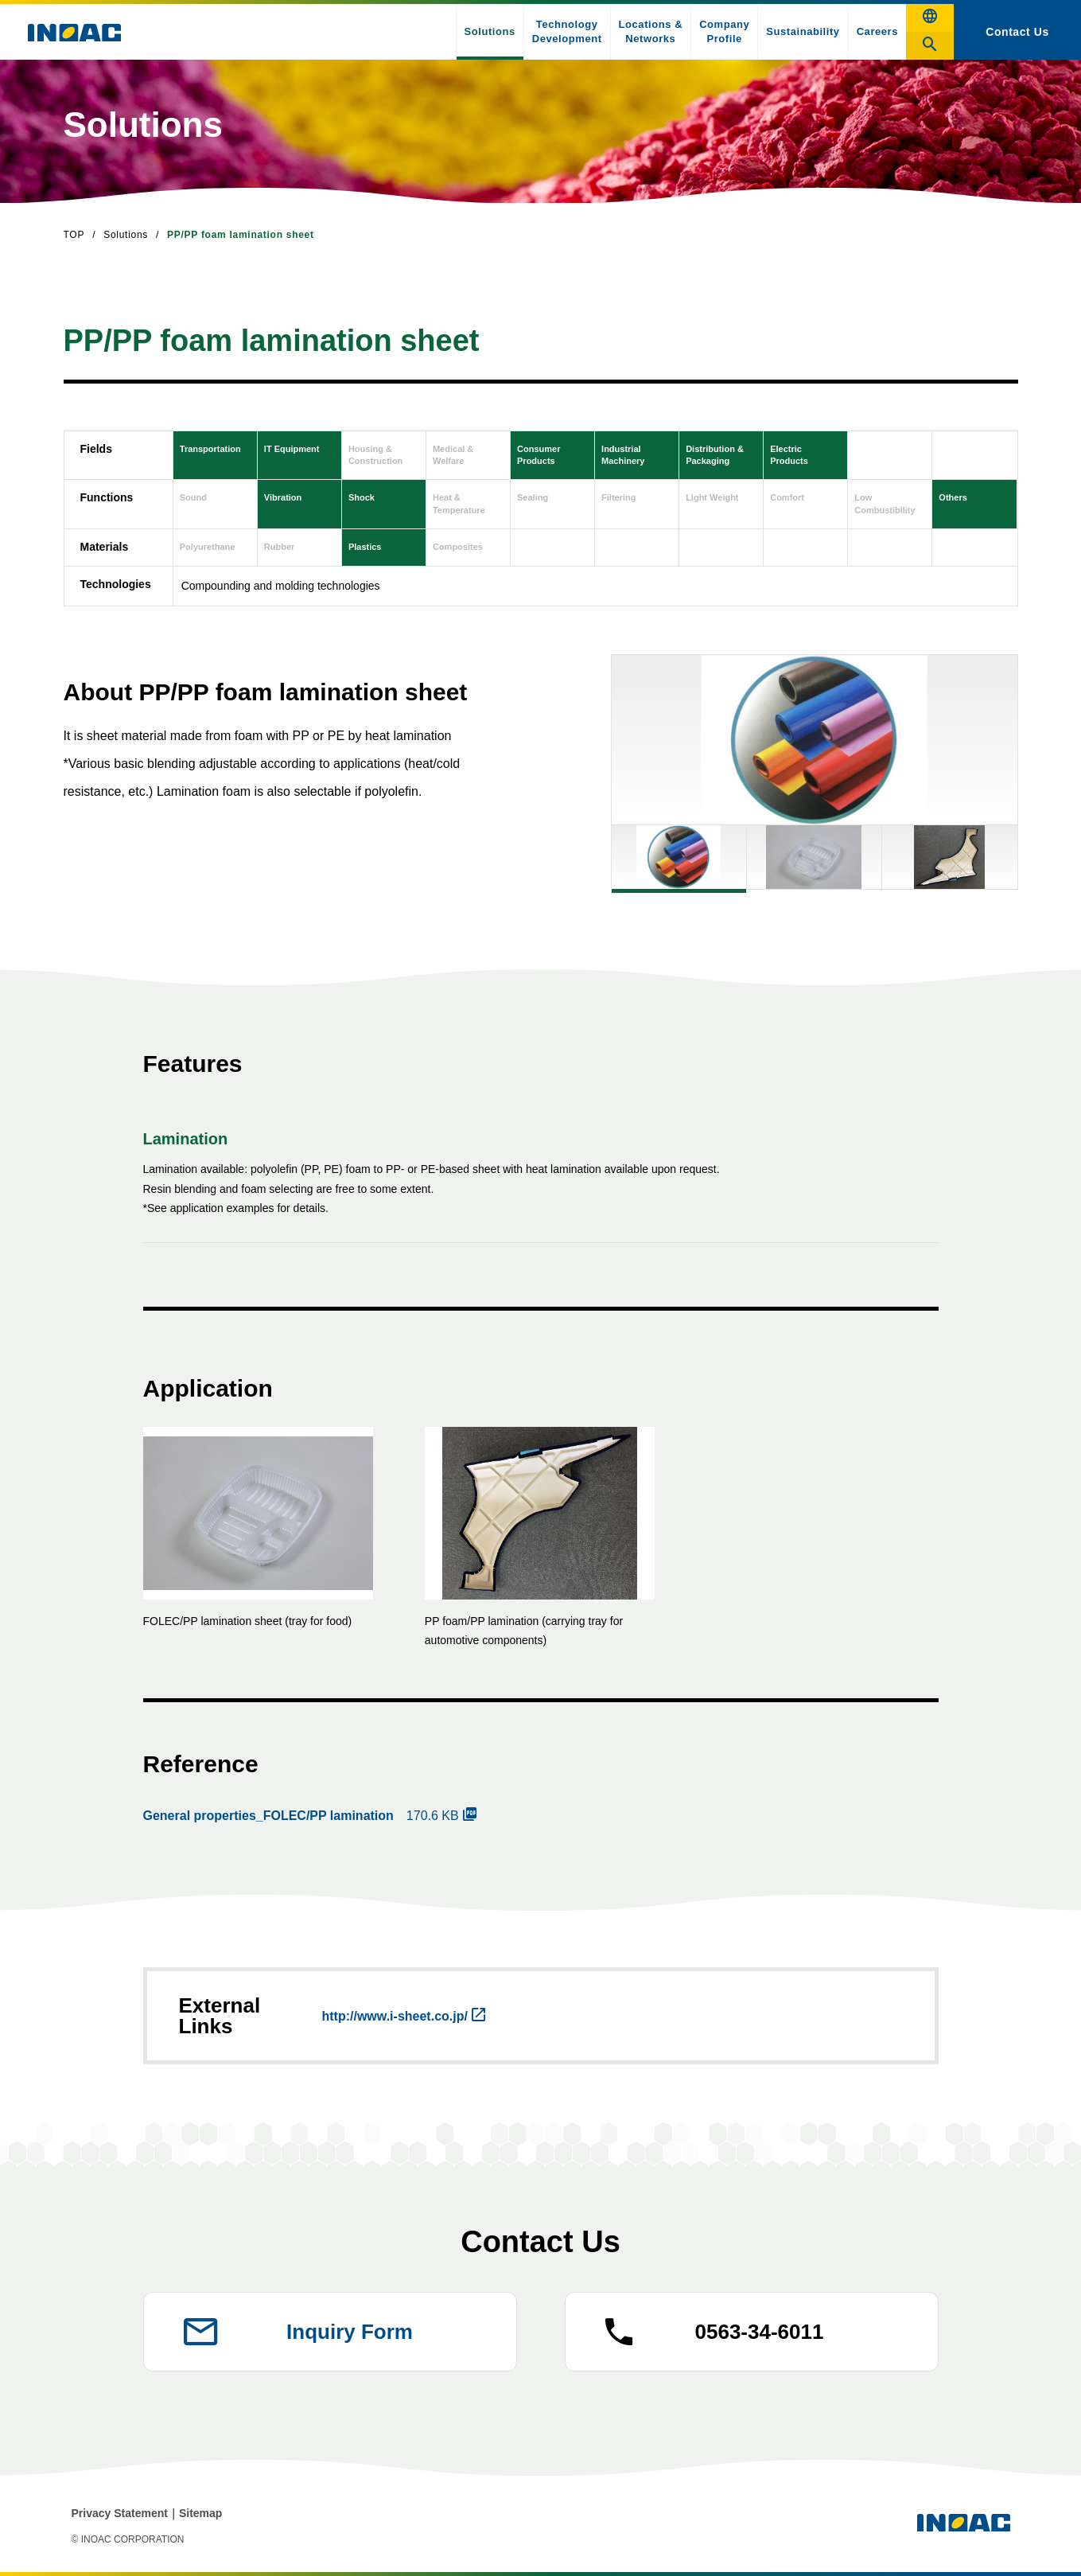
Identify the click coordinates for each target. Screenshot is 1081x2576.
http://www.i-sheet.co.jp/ (395, 2016)
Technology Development (567, 31)
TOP (74, 234)
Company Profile (724, 31)
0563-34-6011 (759, 2332)
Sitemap (200, 2513)
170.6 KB (301, 1815)
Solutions (490, 31)
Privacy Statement (120, 2513)
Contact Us (1017, 31)
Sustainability (802, 31)
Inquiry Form (349, 2332)
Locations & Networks (651, 31)
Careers (877, 31)
